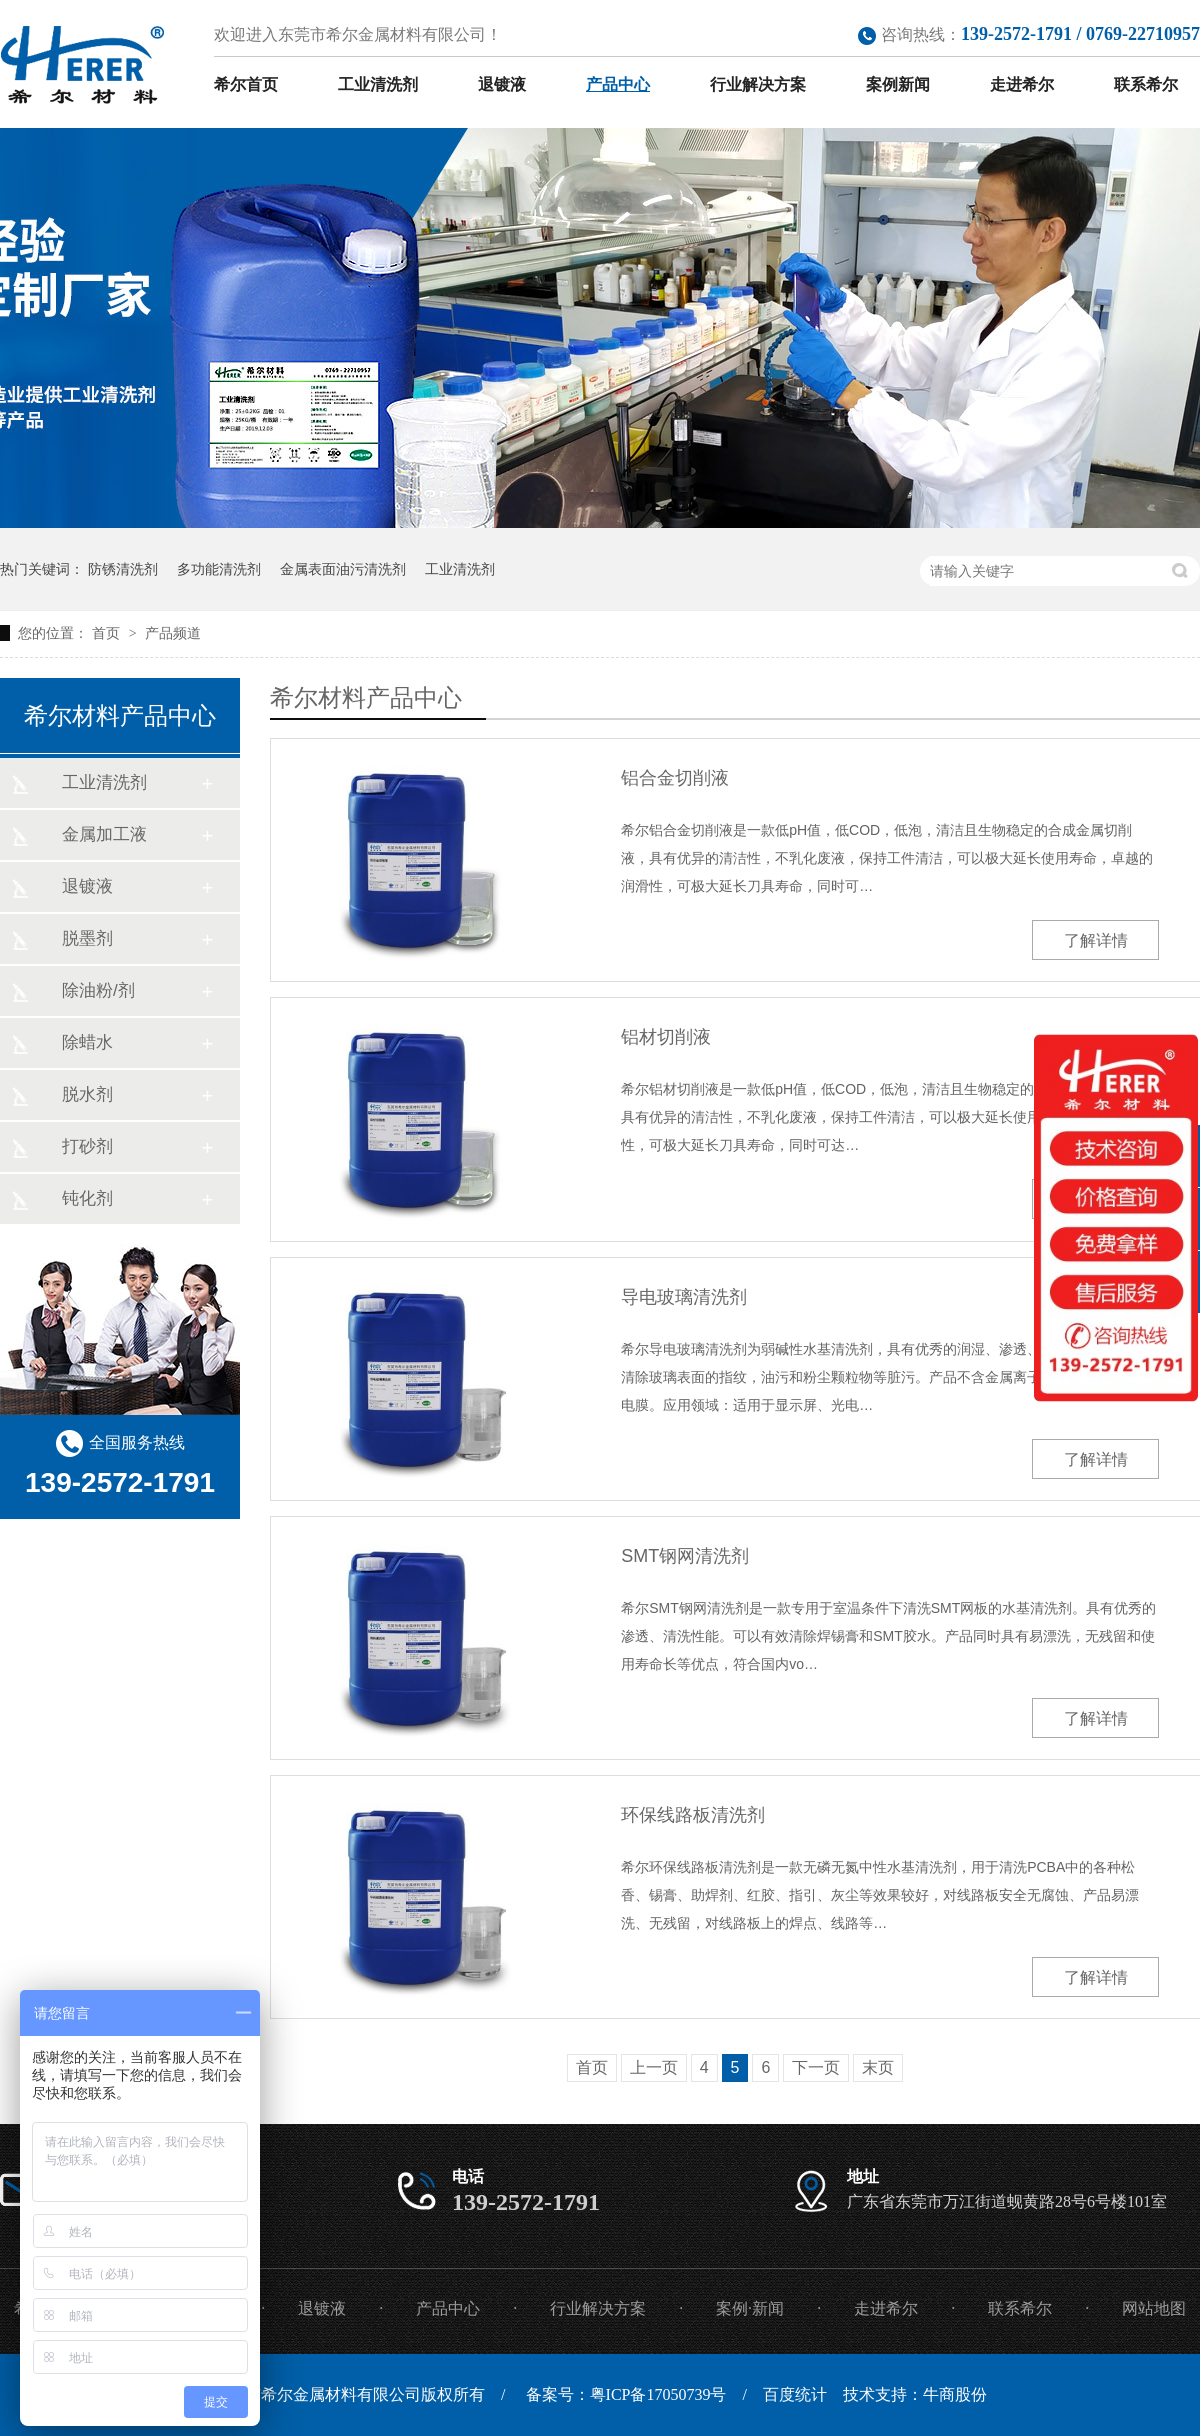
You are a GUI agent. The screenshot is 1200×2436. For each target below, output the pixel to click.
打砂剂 (87, 1146)
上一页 (654, 2067)
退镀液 (502, 84)
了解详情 (1096, 940)
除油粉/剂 (98, 990)
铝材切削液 (666, 1037)
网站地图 (1154, 2308)
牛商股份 (955, 2394)
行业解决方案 (758, 84)
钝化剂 (87, 1198)
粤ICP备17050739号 (658, 2394)
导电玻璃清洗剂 (684, 1297)
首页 (108, 633)
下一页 (816, 2067)
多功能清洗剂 (219, 569)
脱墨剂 (87, 938)
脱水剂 (87, 1094)
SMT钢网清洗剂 (685, 1556)
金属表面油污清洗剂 (343, 569)
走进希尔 (1022, 84)
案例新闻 (898, 84)
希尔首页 (246, 84)
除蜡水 (87, 1042)
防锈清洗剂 (123, 569)
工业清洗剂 (378, 84)
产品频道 (173, 633)
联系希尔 (1146, 84)
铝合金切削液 (675, 778)
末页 (878, 2067)
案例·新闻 (750, 2308)
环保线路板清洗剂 (693, 1815)
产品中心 (618, 84)
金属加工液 (104, 834)
